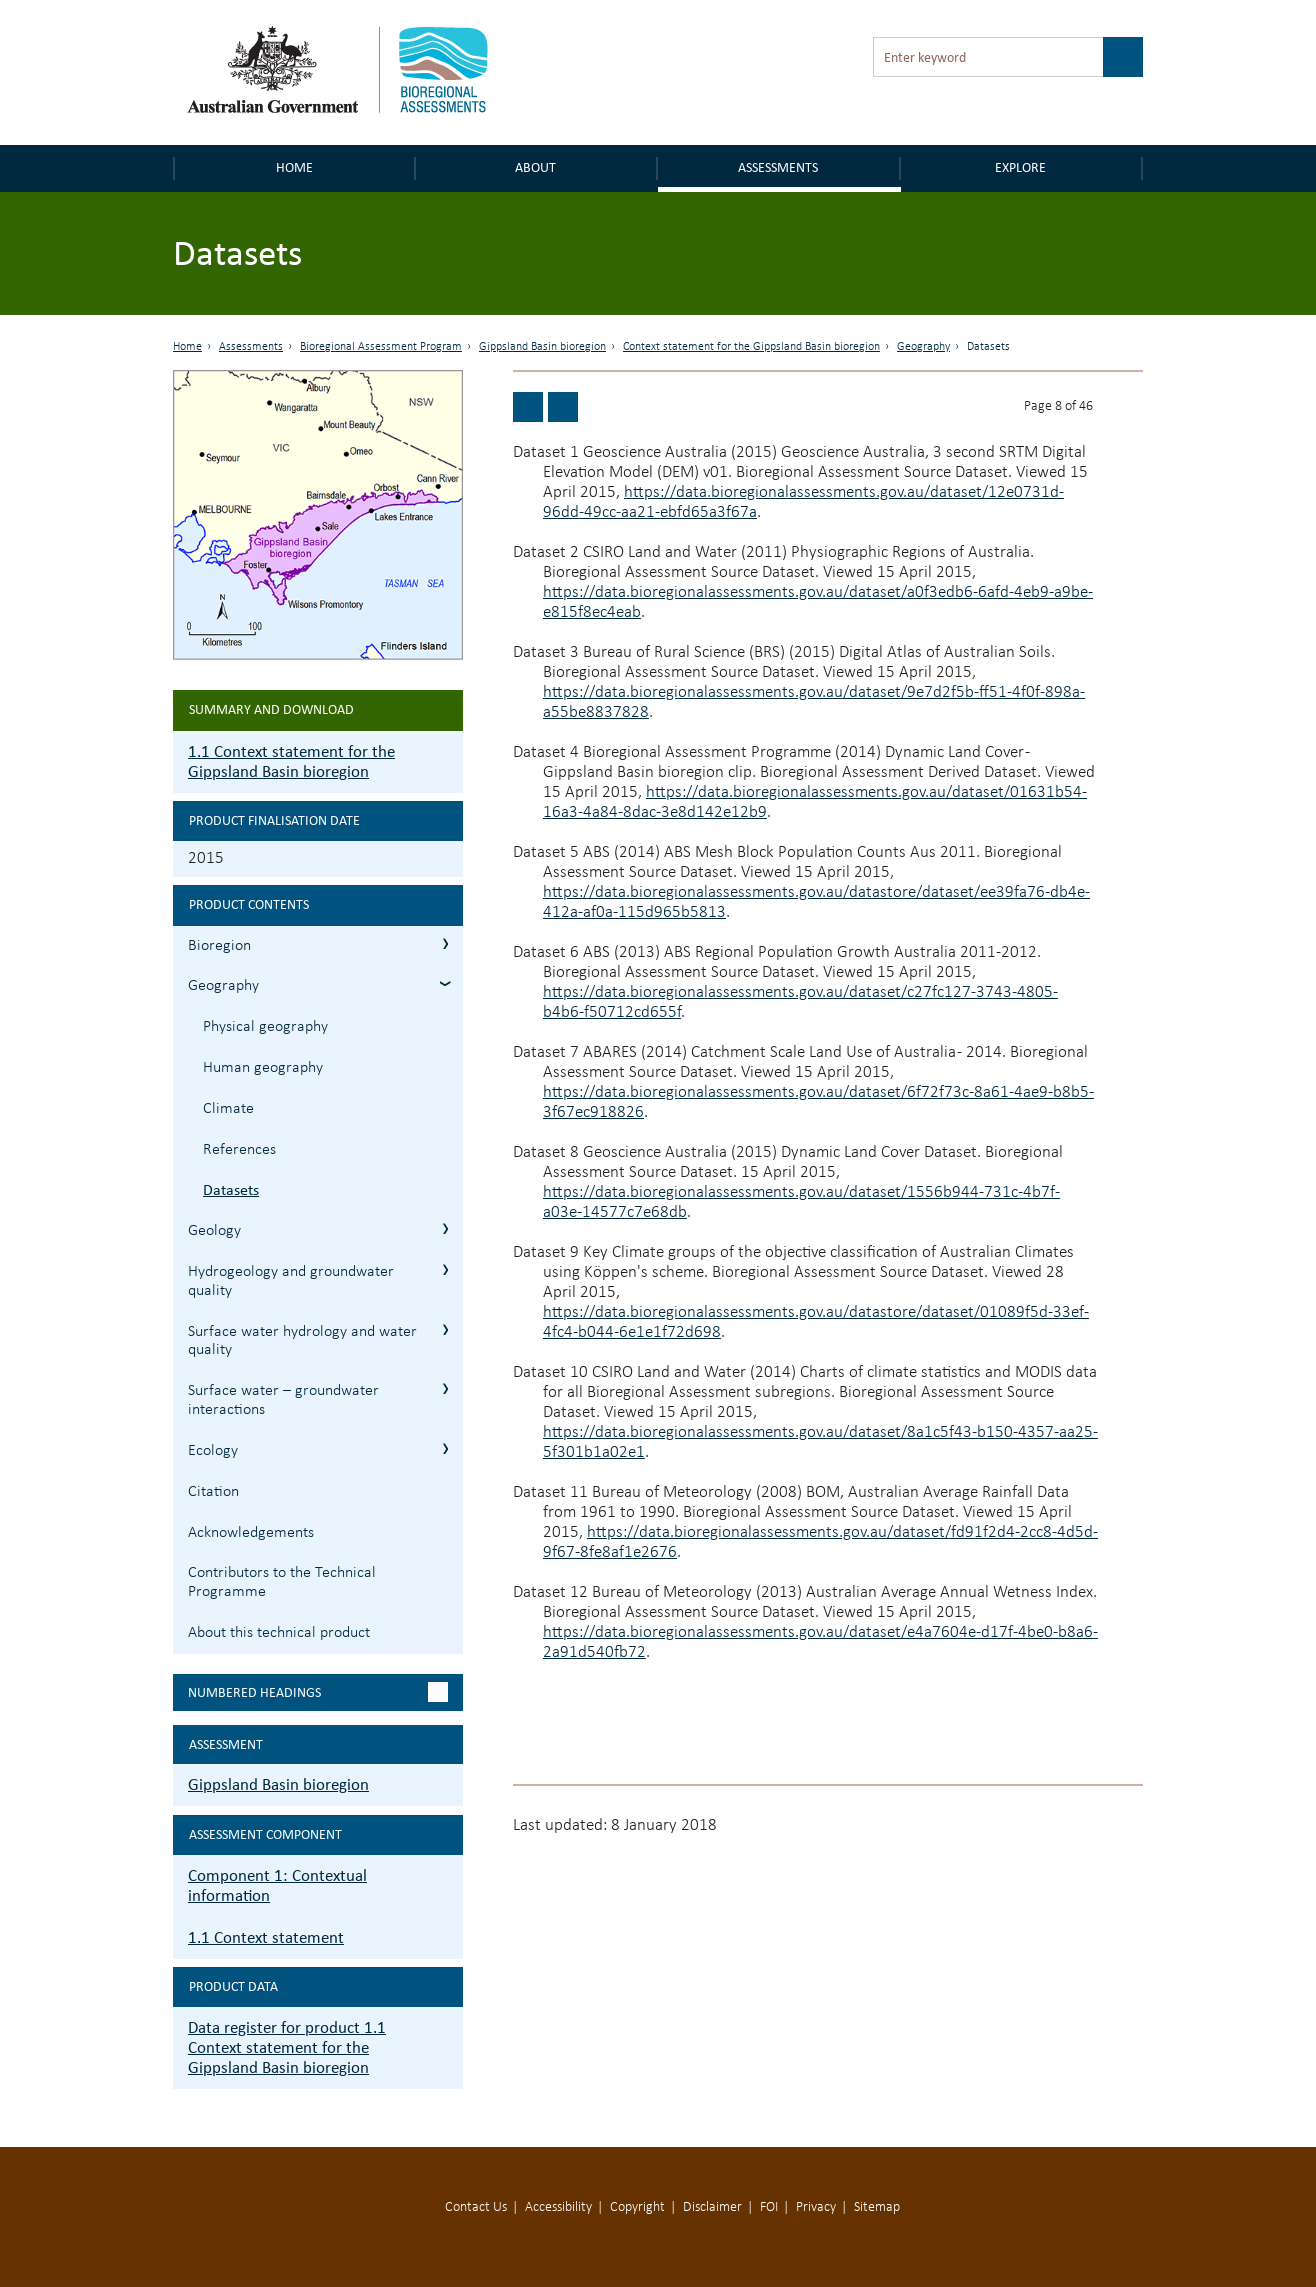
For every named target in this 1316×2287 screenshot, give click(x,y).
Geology (214, 1231)
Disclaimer (712, 2207)
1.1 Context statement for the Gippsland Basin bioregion (291, 761)
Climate (228, 1109)
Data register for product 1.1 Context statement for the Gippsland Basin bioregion (287, 2047)
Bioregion (219, 946)
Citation (213, 1492)
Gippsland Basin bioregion (542, 347)
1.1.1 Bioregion (445, 943)
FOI (769, 2207)
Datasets (231, 1189)
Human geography (263, 1068)
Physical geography (265, 1027)
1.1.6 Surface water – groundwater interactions (445, 1388)
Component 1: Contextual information (277, 1885)
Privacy (816, 2207)
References (239, 1150)
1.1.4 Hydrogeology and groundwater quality (445, 1269)
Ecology (213, 1451)
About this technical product (279, 1633)
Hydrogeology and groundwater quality (291, 1281)
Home (294, 167)
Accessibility (558, 2207)
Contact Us (476, 2207)
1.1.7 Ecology (445, 1448)
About (535, 167)
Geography (923, 347)
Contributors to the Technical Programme (282, 1582)
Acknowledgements (251, 1533)
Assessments (778, 167)
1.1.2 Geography (445, 983)
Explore (1020, 167)
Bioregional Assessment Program (381, 347)
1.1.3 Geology (445, 1228)
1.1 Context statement (266, 1937)
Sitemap (877, 2207)
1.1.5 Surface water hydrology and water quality (445, 1329)
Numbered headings (254, 1692)
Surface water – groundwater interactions (283, 1400)
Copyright (637, 2207)
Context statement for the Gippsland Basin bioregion (751, 347)
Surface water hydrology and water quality (302, 1341)
